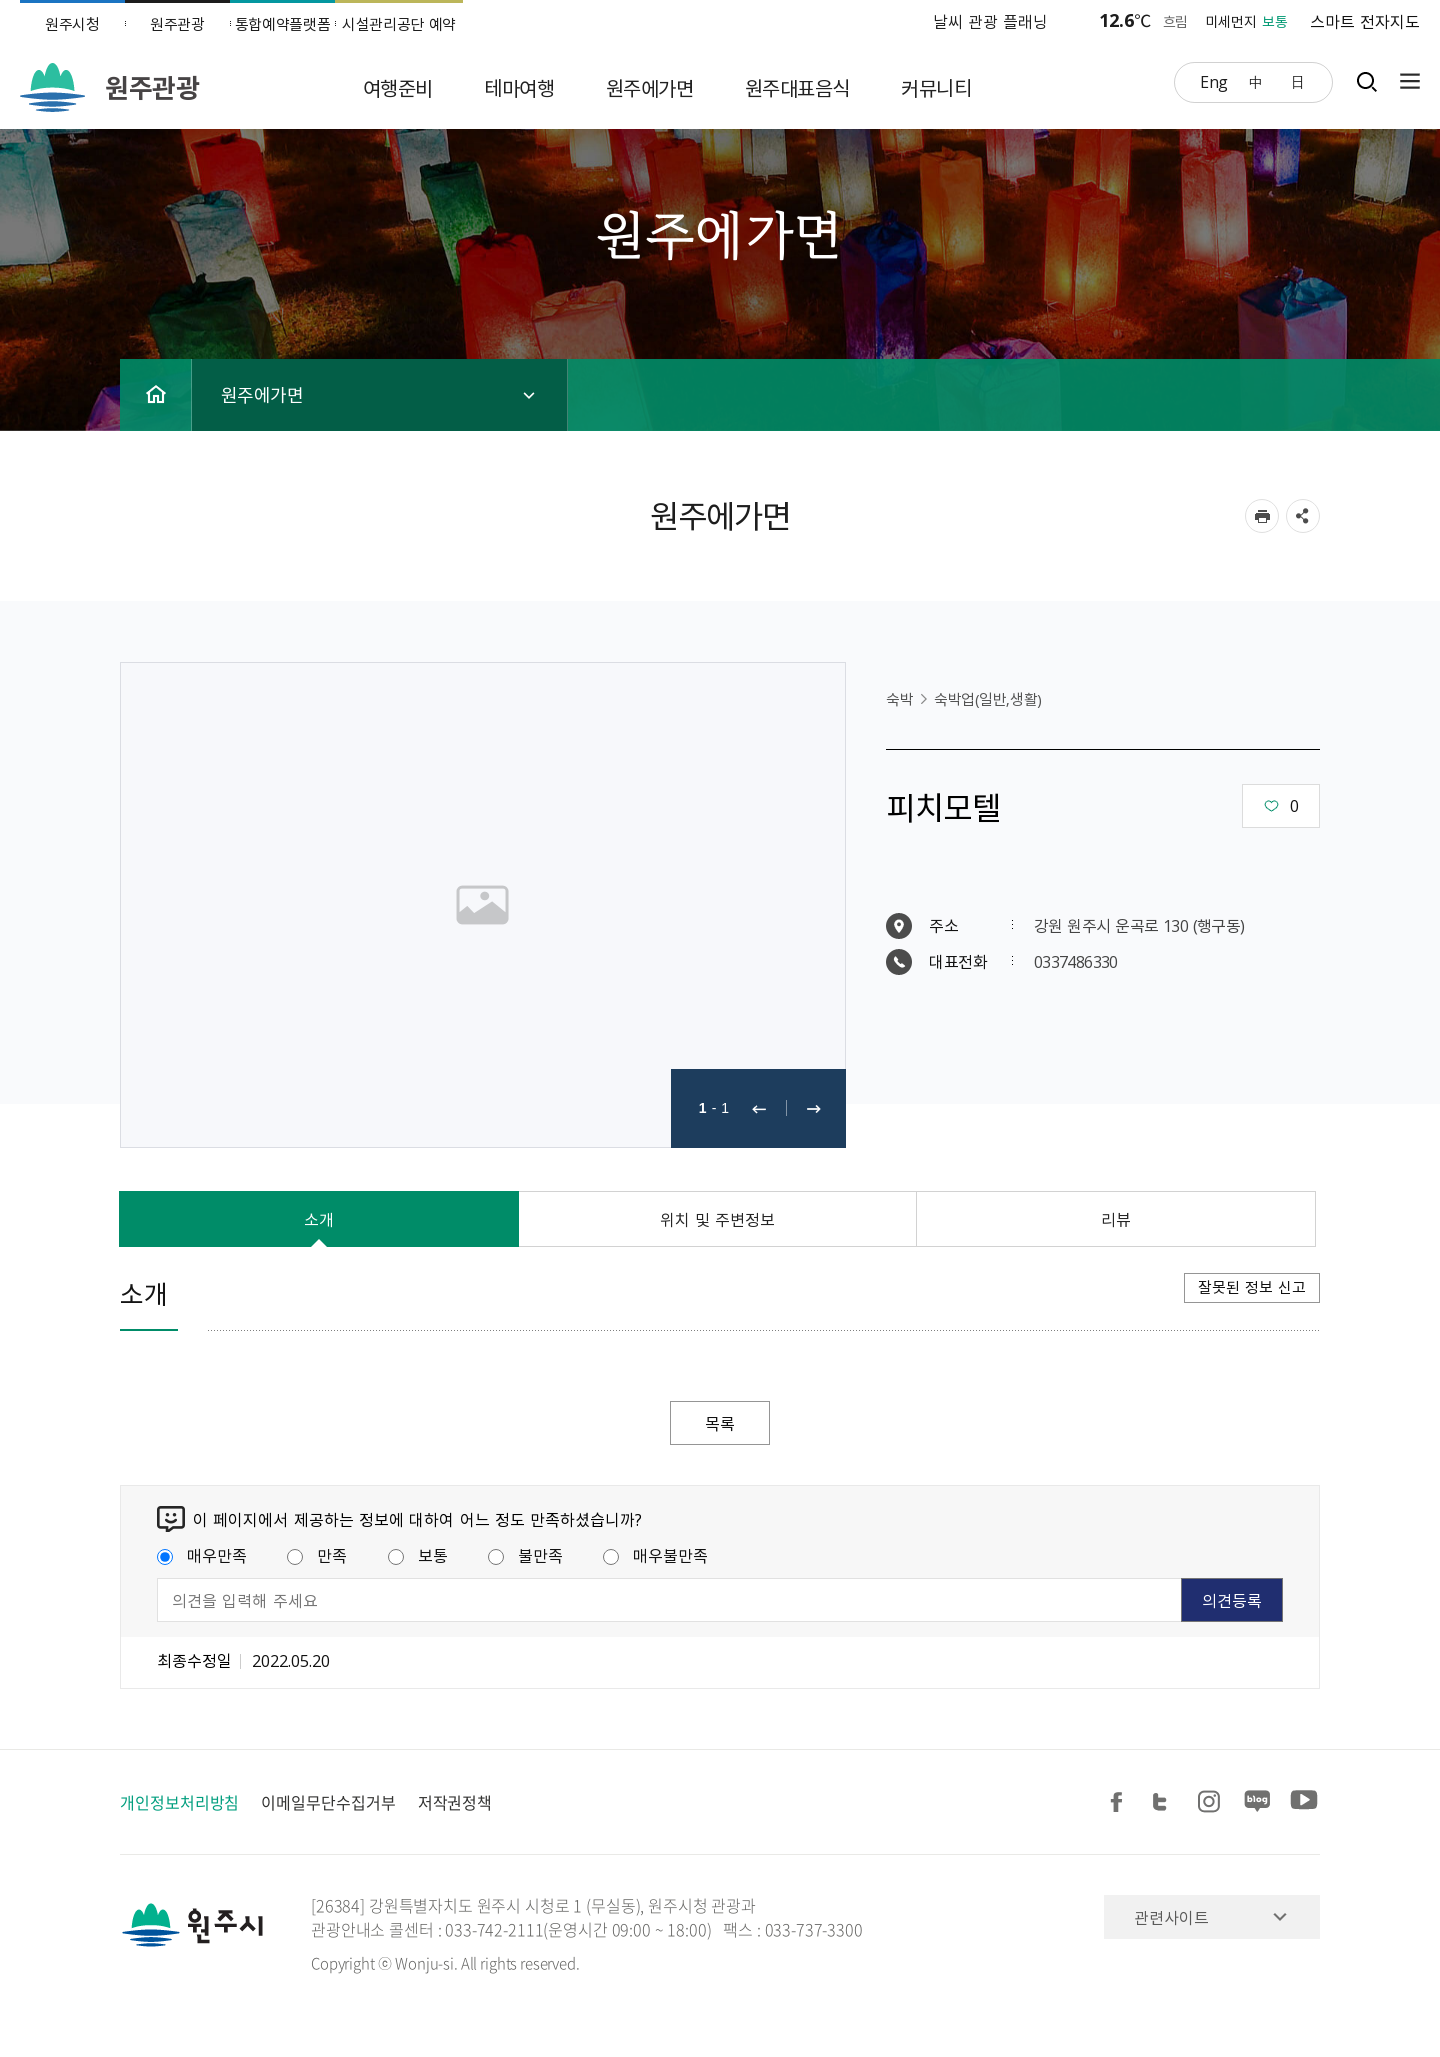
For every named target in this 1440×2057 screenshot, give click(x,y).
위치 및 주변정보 (718, 1219)
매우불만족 (655, 1555)
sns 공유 (1303, 516)
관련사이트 (1171, 1917)
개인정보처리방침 (179, 1802)
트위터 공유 (1166, 1802)
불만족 (525, 1555)
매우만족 (202, 1555)
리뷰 (1116, 1219)
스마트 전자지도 (1365, 21)
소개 (319, 1219)
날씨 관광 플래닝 (991, 21)
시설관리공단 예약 (399, 24)
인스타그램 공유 (1212, 1802)
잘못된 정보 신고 (1252, 1287)
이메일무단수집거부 (328, 1802)
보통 (418, 1555)
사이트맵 (1405, 81)
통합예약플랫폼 (283, 24)
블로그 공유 (1258, 1802)
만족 (317, 1555)
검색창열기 (1366, 81)
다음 (814, 1108)
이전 (759, 1108)
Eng (1214, 81)
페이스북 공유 (1120, 1802)
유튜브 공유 (1304, 1802)
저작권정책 (455, 1802)
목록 (720, 1423)
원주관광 (177, 24)
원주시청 (72, 24)
